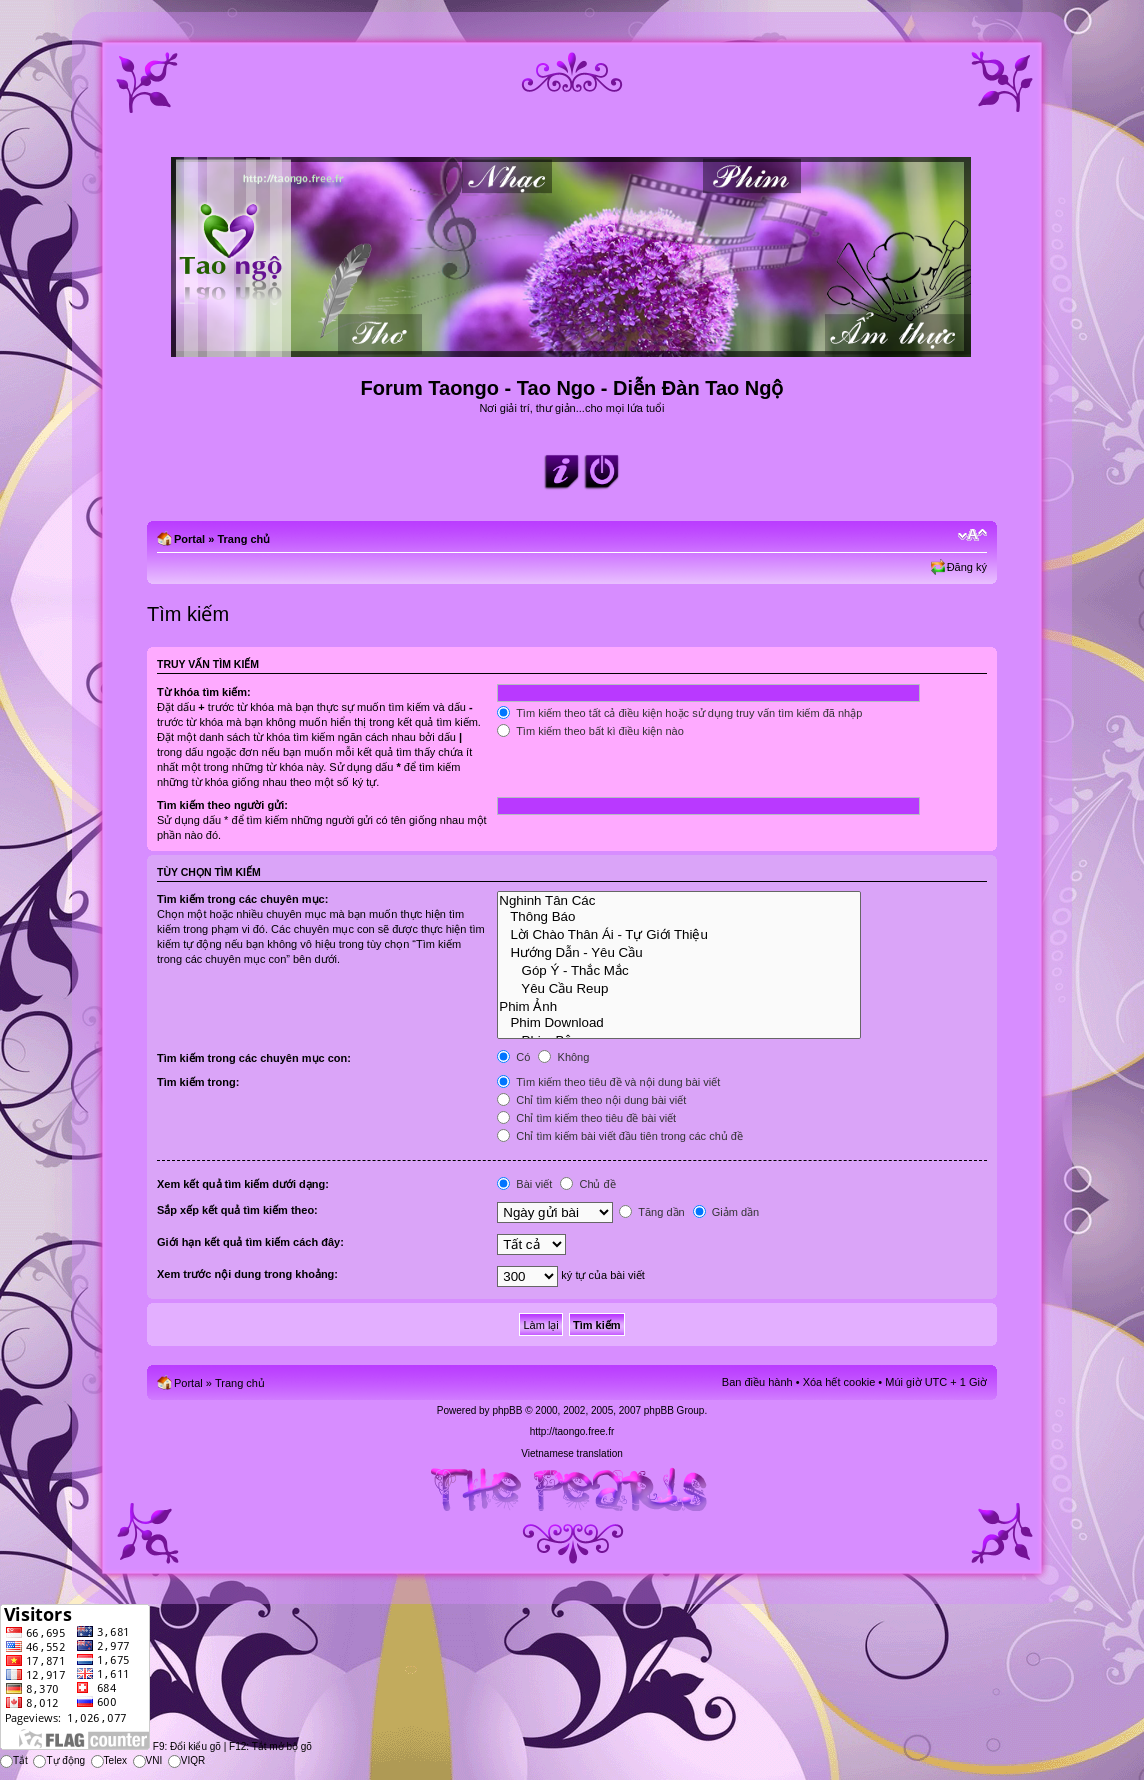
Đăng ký (967, 567)
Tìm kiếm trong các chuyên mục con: (254, 1058)
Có (513, 1057)
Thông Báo (679, 917)
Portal (189, 539)
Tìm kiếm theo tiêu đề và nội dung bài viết (608, 1082)
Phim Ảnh (679, 1006)
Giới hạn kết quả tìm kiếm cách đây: (250, 1242)
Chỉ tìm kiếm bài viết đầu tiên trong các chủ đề (620, 1136)
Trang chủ (243, 539)
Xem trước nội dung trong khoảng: (247, 1274)
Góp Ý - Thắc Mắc (679, 970)
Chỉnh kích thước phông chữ (972, 535)
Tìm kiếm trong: (198, 1082)
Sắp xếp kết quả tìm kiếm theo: (237, 1210)
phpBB (507, 1410)
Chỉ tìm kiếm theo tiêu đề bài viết (586, 1118)
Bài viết (524, 1184)
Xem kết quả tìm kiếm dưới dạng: (243, 1184)
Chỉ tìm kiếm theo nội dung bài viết (591, 1100)
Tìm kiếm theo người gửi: (222, 805)
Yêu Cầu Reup (679, 988)
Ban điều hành (757, 1382)
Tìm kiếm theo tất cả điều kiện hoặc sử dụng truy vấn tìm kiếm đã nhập (679, 713)
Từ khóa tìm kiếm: (204, 692)
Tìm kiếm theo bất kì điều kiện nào (590, 731)
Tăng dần (651, 1212)
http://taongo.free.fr (572, 1431)
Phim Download (679, 1023)
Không (563, 1057)
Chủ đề (587, 1184)
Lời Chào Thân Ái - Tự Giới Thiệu (679, 934)
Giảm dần (726, 1212)
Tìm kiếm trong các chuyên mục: (242, 899)
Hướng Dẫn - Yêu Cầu (679, 952)
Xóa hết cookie (839, 1382)
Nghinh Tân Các (679, 901)
